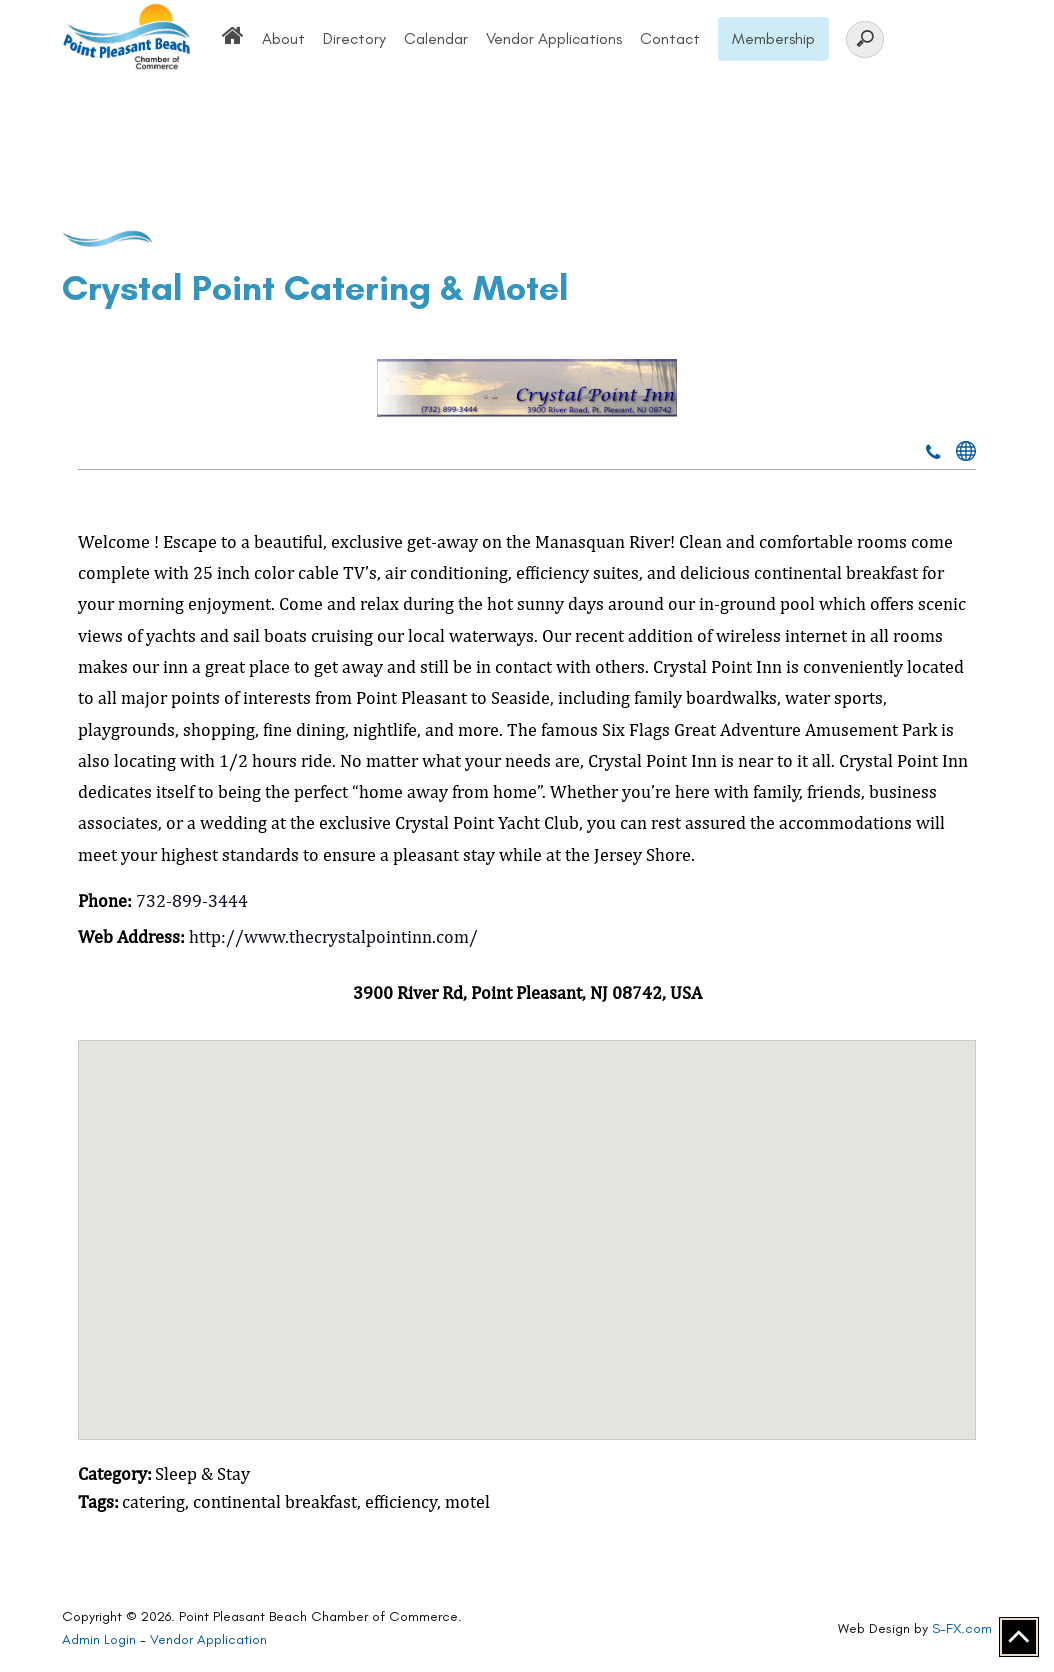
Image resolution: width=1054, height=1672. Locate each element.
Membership (773, 38)
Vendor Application (208, 1639)
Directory (354, 38)
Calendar (436, 38)
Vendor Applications (554, 38)
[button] (527, 1221)
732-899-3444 (192, 900)
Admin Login (99, 1639)
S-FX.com (962, 1628)
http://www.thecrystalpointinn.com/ (333, 936)
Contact (670, 38)
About (283, 38)
